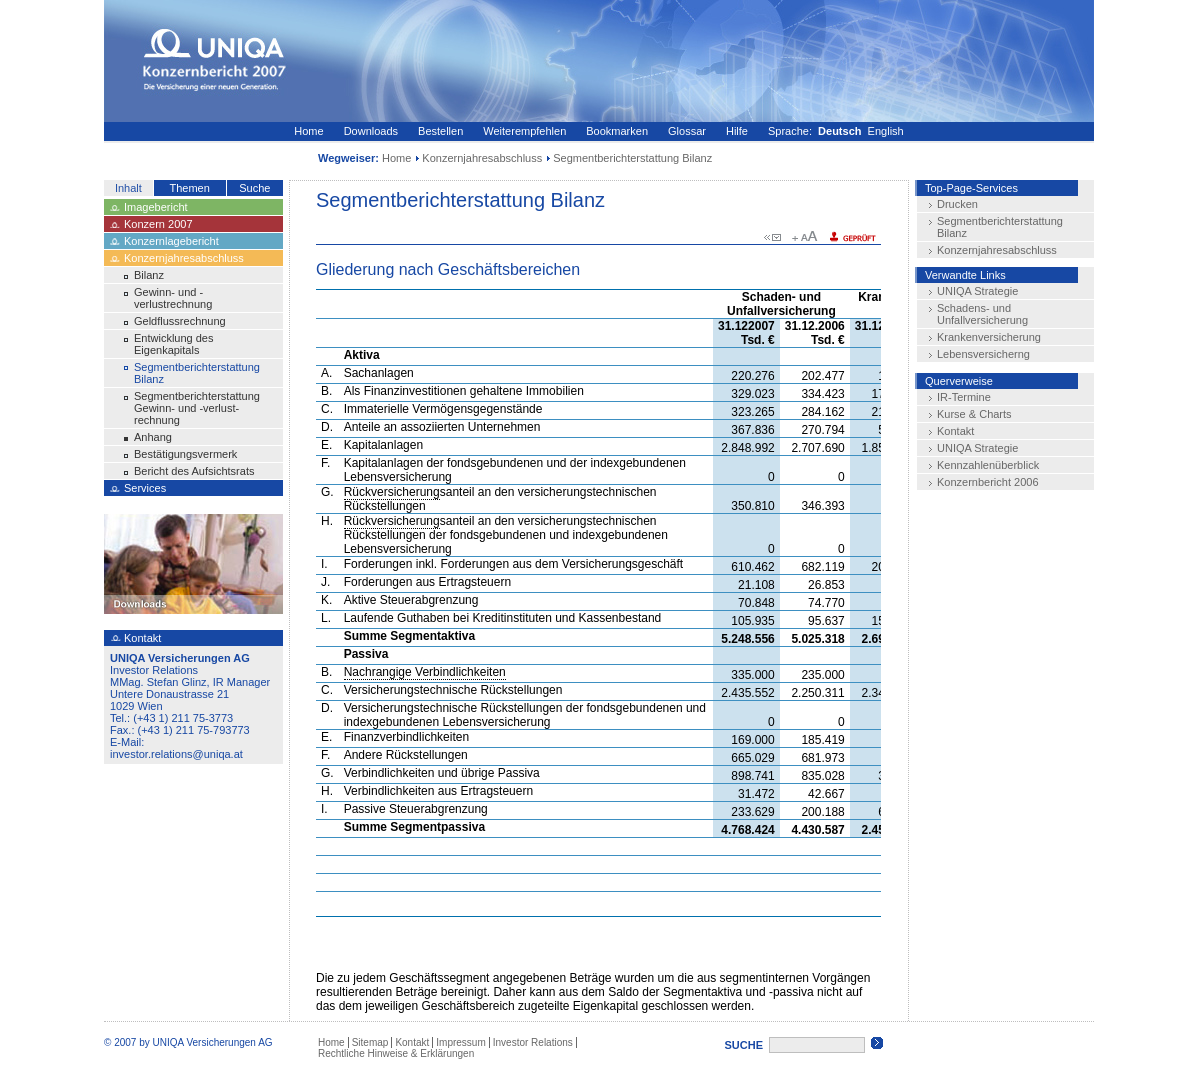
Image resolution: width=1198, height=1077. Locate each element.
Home (308, 131)
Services (145, 488)
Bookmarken (617, 131)
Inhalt (128, 188)
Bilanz (149, 275)
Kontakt (955, 431)
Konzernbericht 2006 (988, 482)
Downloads (371, 131)
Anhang (153, 437)
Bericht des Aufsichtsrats (194, 471)
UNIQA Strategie (977, 291)
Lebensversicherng (983, 354)
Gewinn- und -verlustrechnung (173, 298)
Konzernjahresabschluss (482, 158)
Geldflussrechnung (180, 321)
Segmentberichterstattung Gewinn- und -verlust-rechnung (197, 408)
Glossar (687, 131)
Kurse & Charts (974, 414)
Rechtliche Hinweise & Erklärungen (396, 1053)
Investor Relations (533, 1042)
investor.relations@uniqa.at (176, 754)
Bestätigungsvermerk (185, 454)
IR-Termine (964, 397)
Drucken (957, 204)
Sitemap (370, 1042)
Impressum (460, 1042)
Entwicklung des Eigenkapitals (174, 344)
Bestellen (440, 131)
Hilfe (737, 131)
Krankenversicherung (989, 337)
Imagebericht (156, 207)
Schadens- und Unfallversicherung (982, 314)
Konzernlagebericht (171, 241)
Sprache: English (836, 131)
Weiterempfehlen (524, 131)
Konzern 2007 (158, 224)
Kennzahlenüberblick (988, 465)
